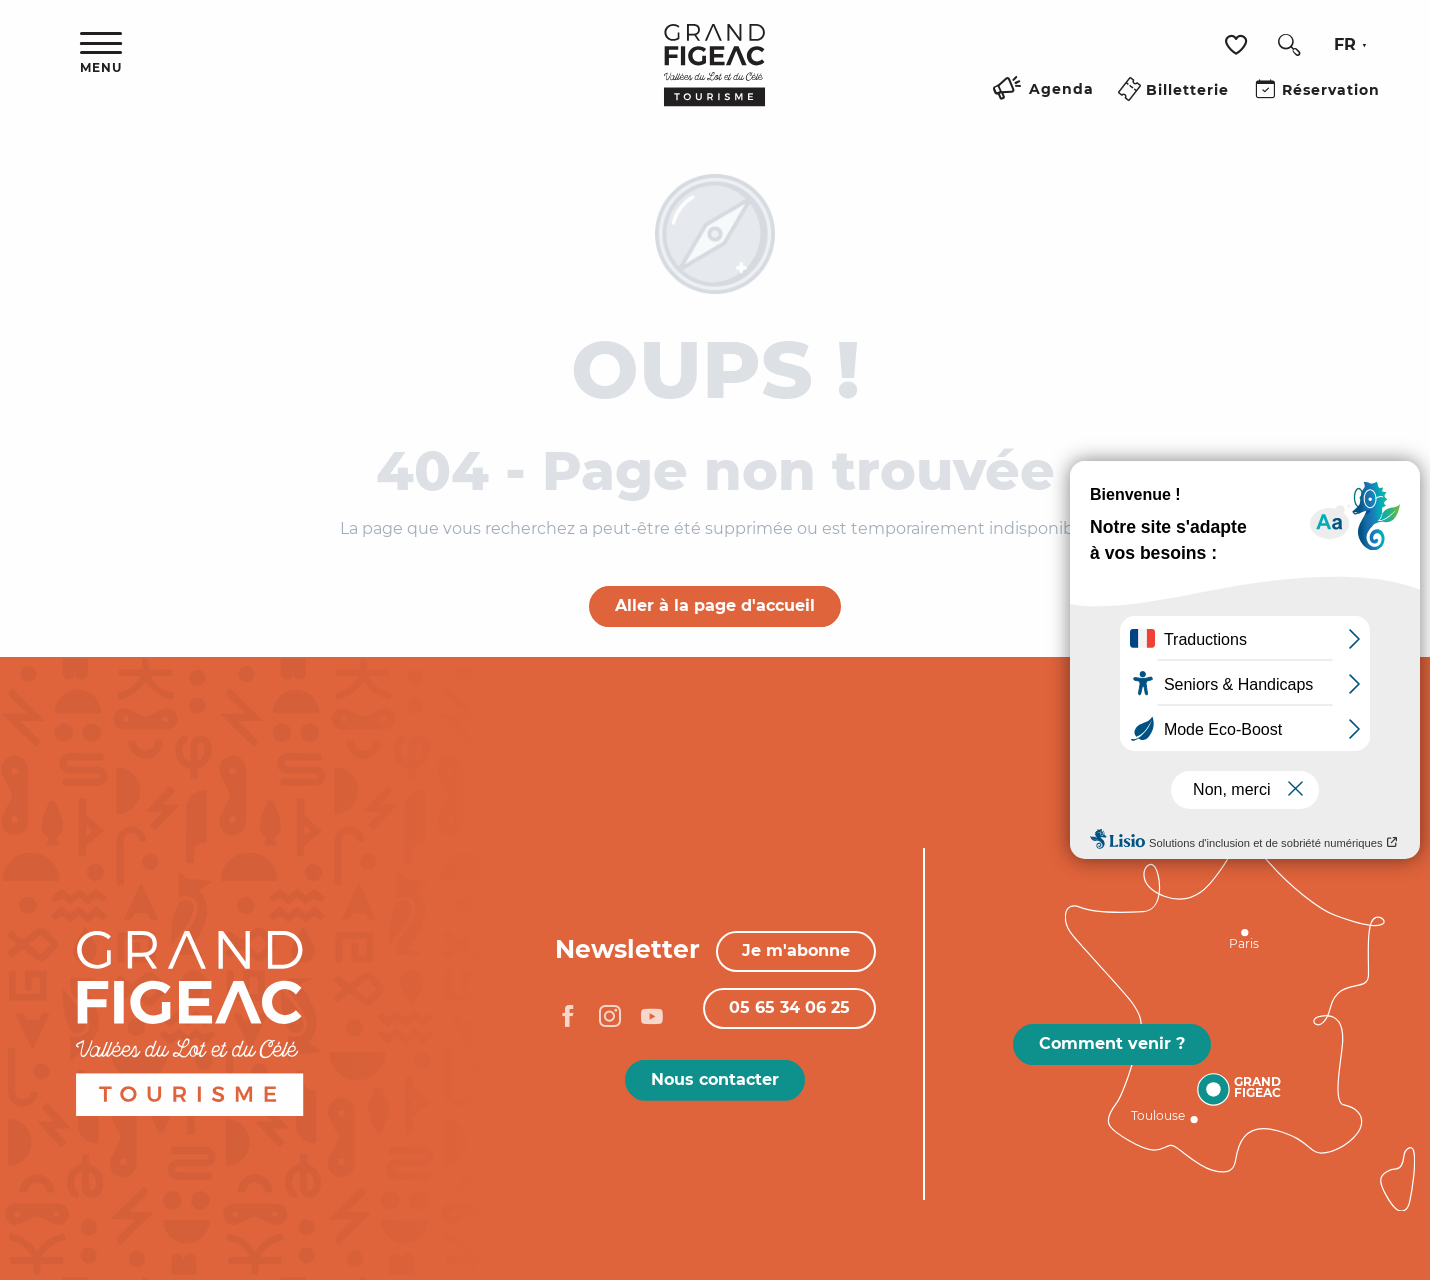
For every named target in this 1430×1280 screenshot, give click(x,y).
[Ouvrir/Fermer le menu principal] (101, 53)
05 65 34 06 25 (789, 1007)
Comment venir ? (1112, 1043)
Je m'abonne (796, 950)
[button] (1289, 45)
